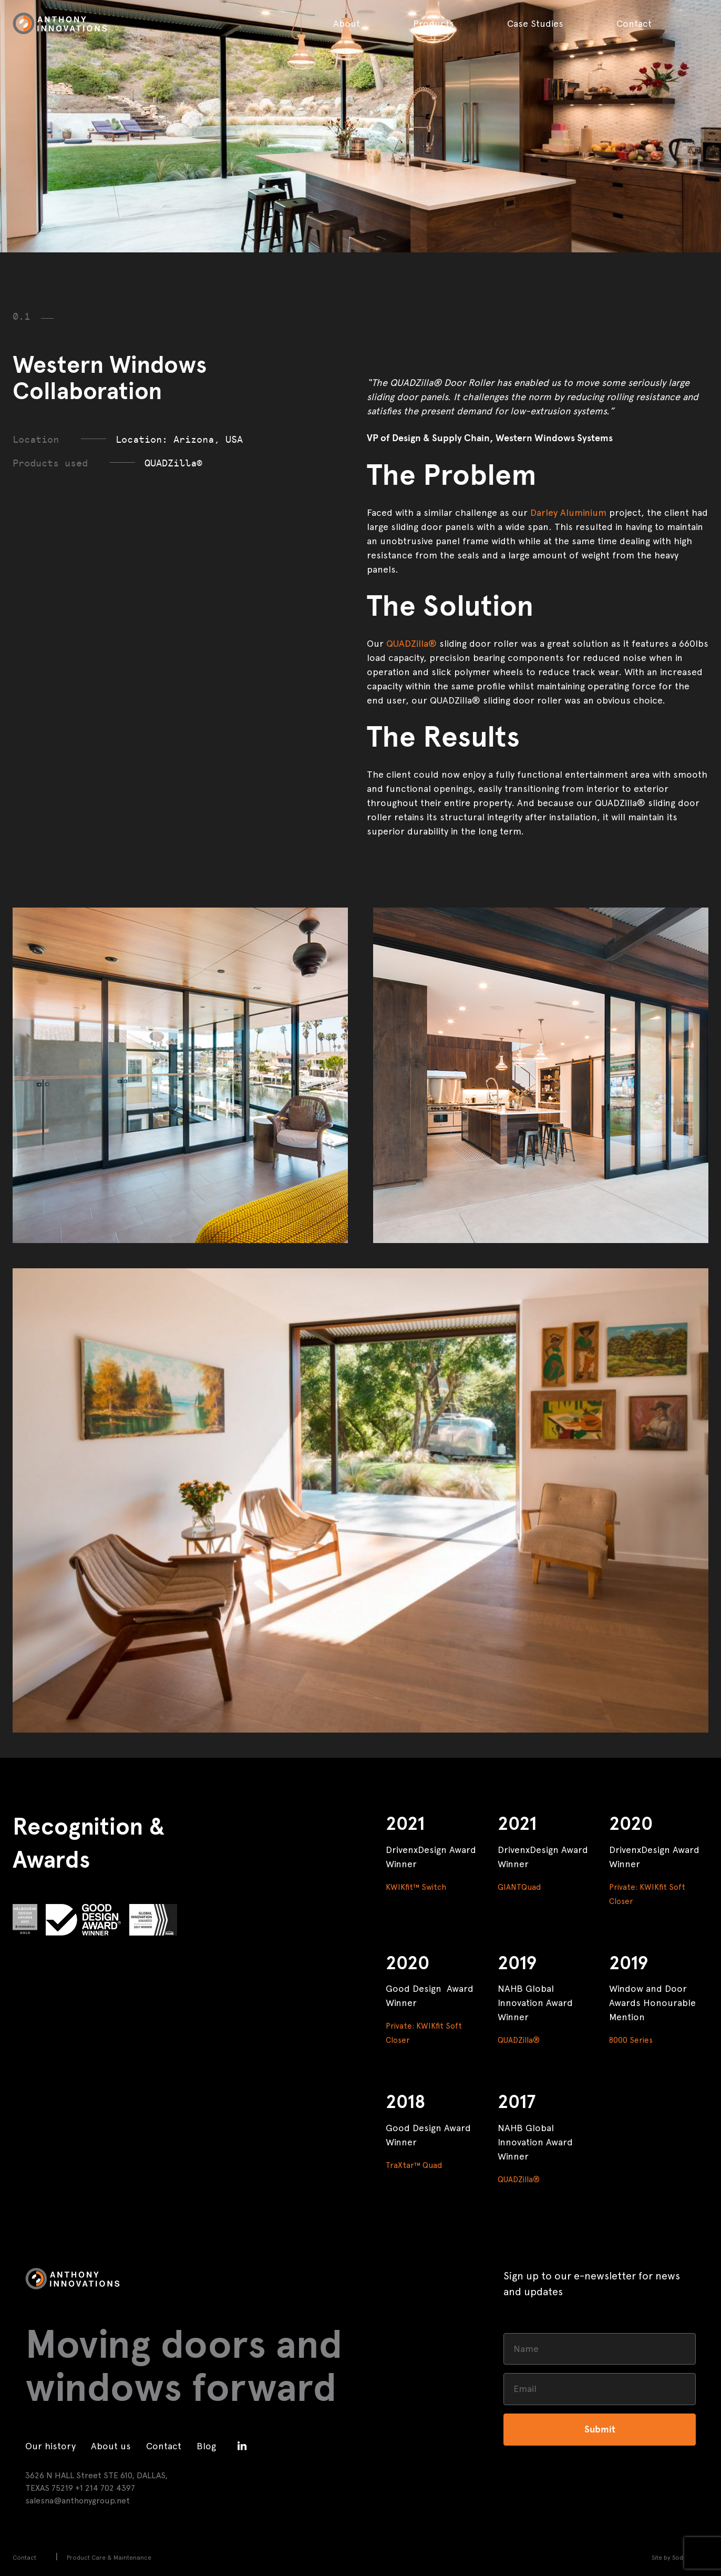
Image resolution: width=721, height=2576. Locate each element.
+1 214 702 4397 (105, 2488)
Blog (206, 2445)
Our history (50, 2445)
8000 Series (631, 2040)
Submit (599, 2429)
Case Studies (535, 23)
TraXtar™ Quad (414, 2165)
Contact (634, 23)
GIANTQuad (519, 1887)
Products (433, 23)
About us (111, 2445)
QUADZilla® (411, 643)
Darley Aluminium (568, 512)
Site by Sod (667, 2557)
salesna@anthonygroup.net (77, 2501)
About (346, 23)
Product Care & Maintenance (109, 2557)
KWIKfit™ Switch (416, 1887)
